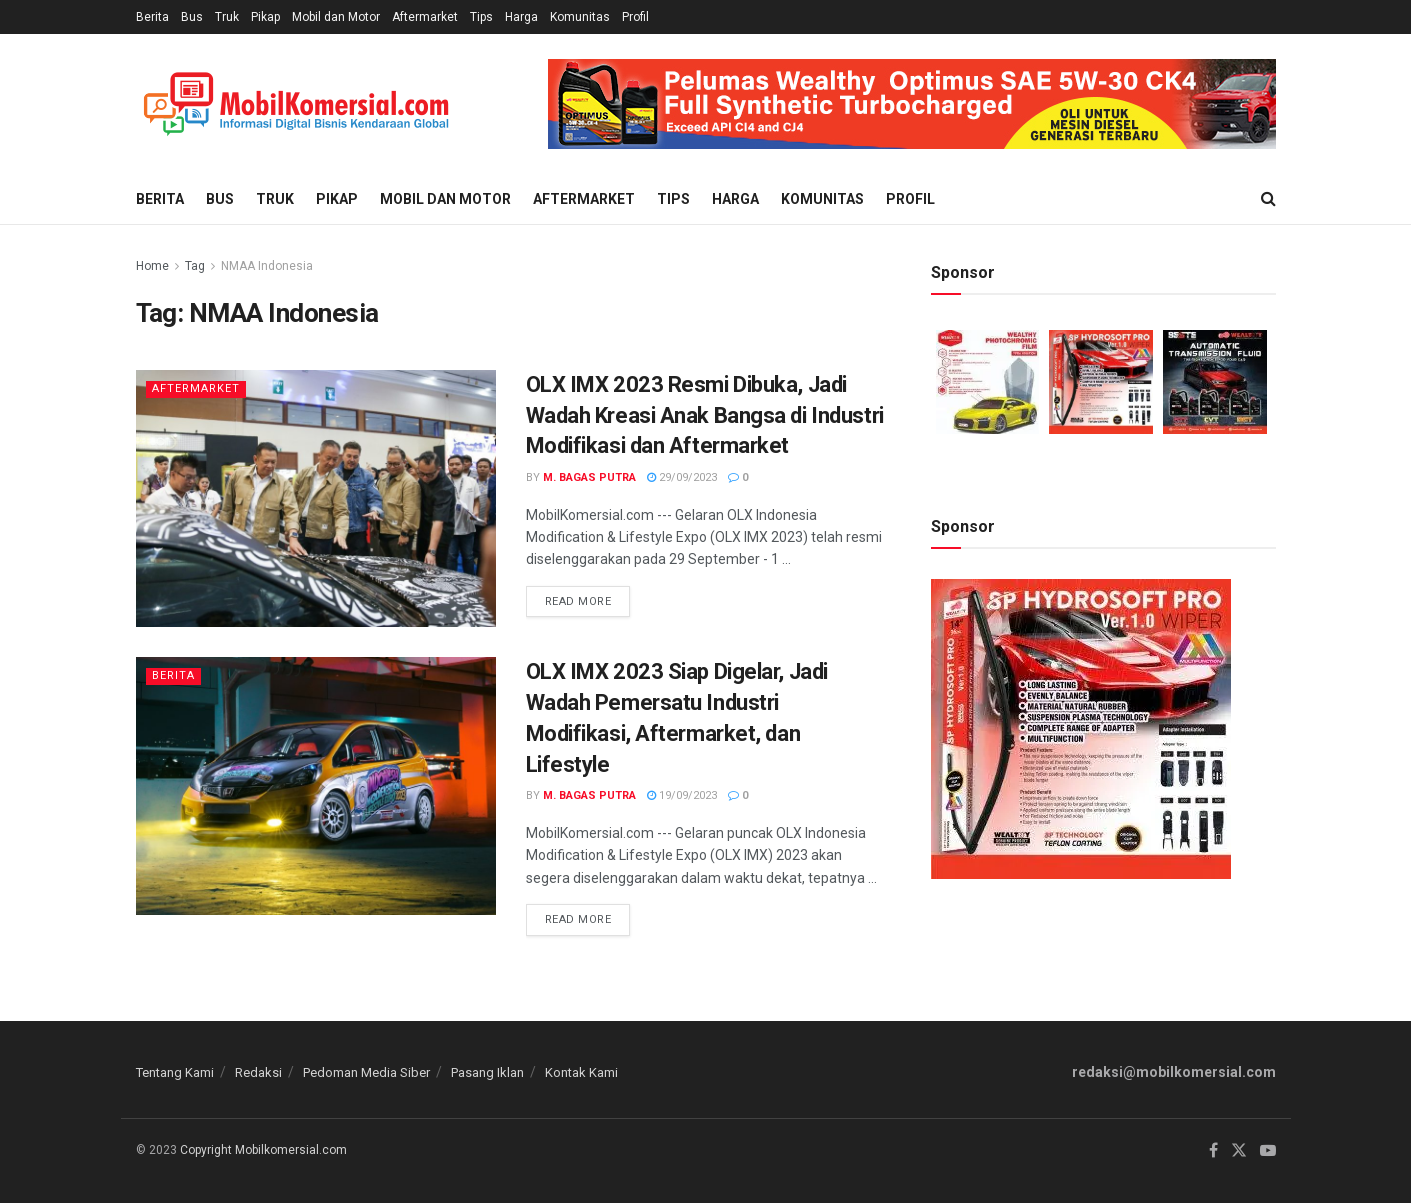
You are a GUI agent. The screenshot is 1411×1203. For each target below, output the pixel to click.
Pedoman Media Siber (366, 1072)
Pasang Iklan (487, 1072)
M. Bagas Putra (589, 477)
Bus (192, 17)
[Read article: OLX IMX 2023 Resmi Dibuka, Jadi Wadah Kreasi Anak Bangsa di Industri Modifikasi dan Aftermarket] (316, 498)
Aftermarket (425, 17)
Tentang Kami (175, 1072)
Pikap (265, 17)
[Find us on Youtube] (1268, 1151)
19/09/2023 (682, 795)
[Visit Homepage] (296, 104)
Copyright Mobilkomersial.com (263, 1150)
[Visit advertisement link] (912, 104)
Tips (481, 17)
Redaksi (258, 1072)
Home (152, 266)
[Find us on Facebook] (1213, 1151)
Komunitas (580, 17)
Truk (227, 17)
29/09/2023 (682, 477)
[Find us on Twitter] (1239, 1151)
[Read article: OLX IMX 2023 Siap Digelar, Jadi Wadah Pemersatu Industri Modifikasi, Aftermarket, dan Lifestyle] (316, 785)
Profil (635, 17)
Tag (195, 266)
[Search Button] (1268, 199)
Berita (152, 17)
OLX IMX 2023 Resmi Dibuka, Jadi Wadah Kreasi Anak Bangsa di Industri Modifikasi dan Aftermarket (705, 415)
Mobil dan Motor (336, 17)
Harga (521, 17)
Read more (588, 597)
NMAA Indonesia (267, 266)
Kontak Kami (581, 1072)
